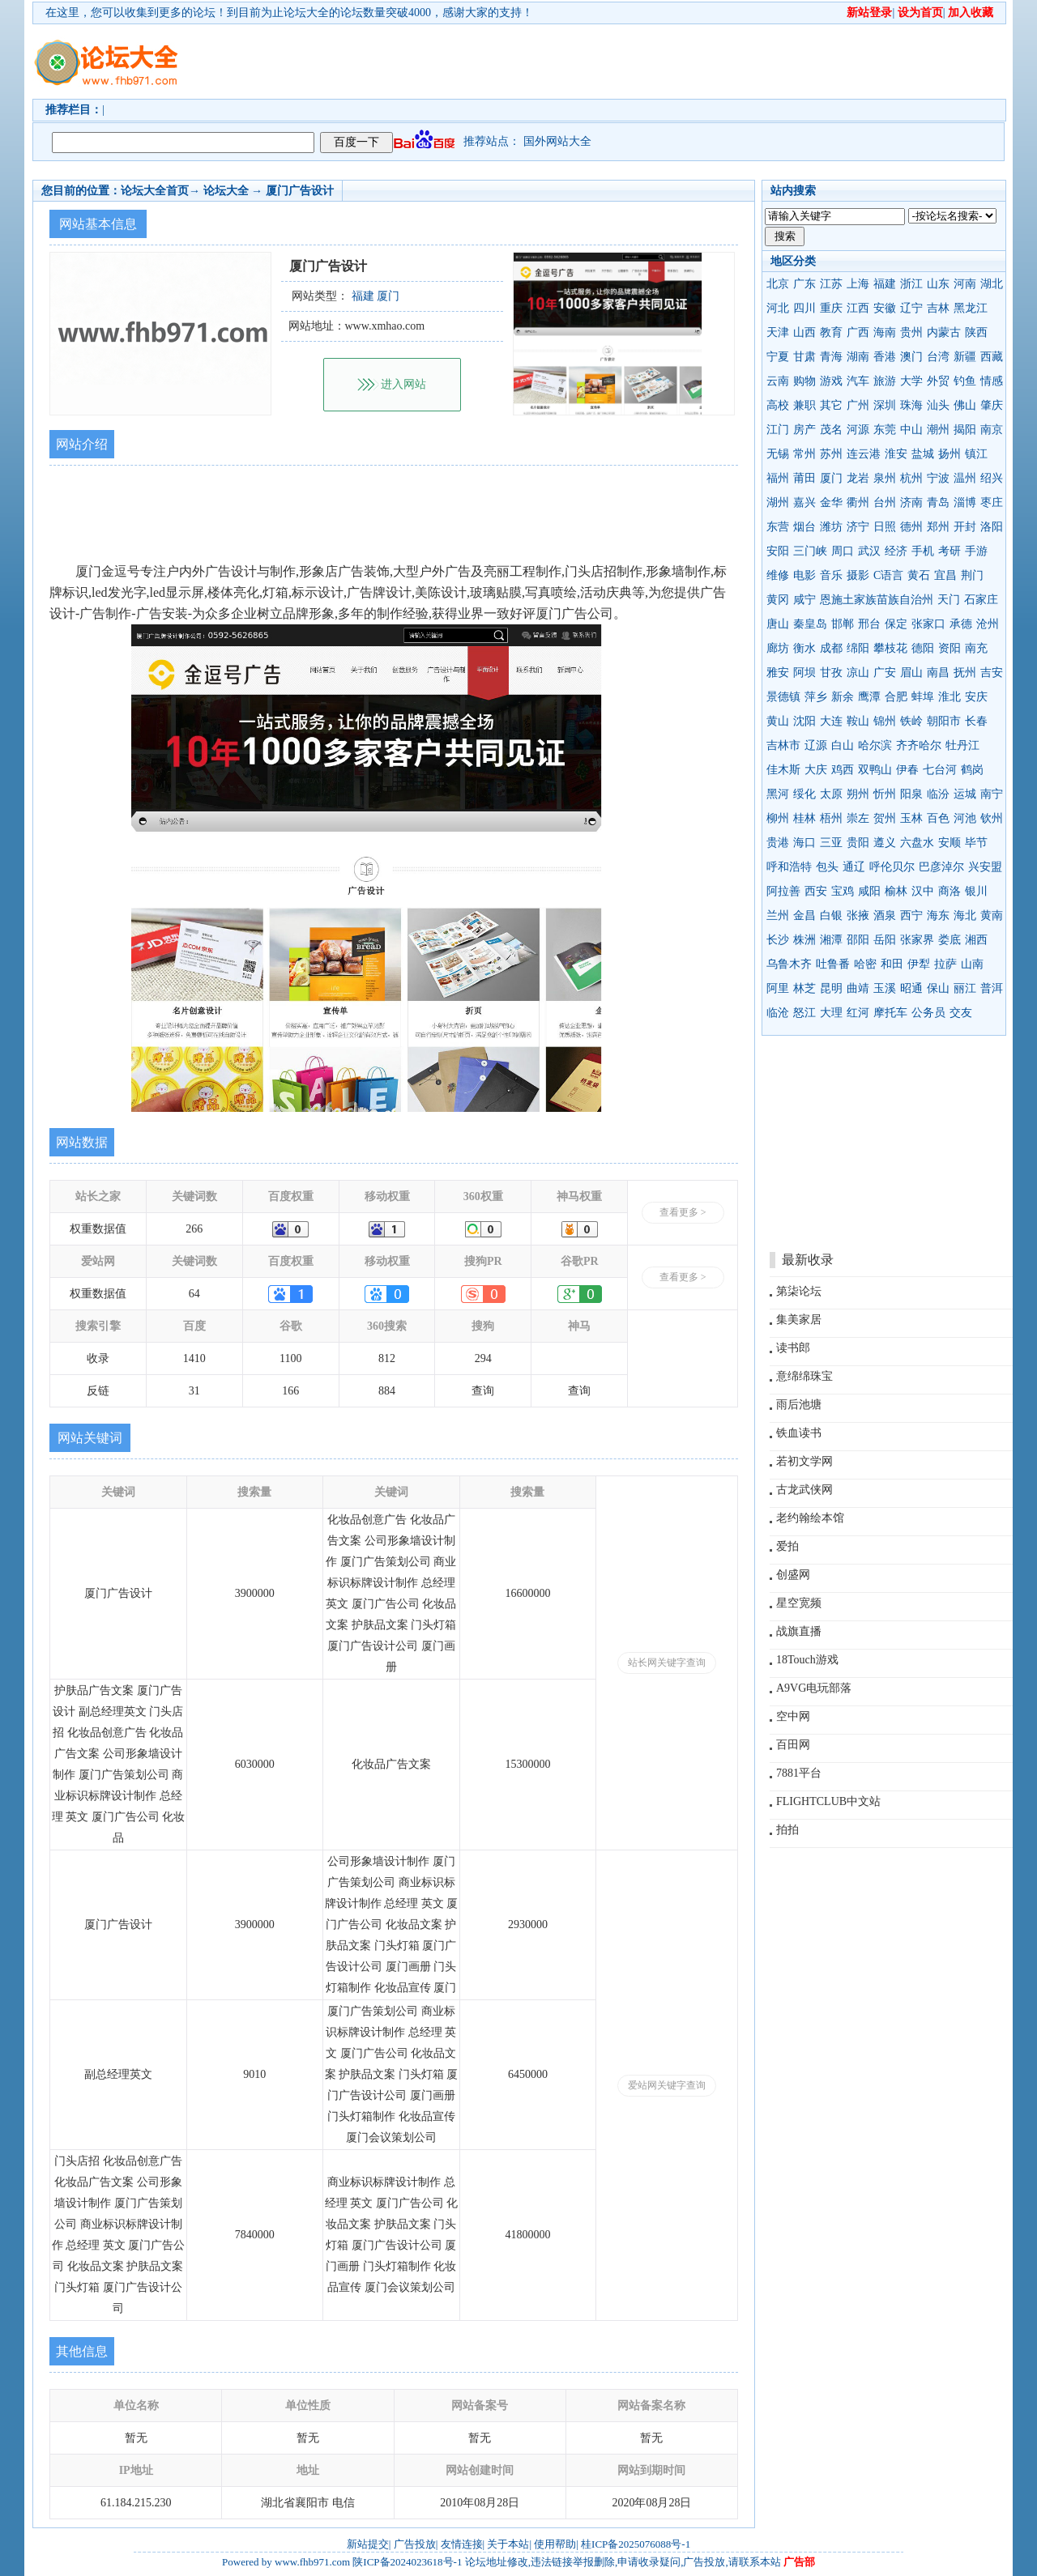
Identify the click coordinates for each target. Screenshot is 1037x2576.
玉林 (911, 818)
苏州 (831, 454)
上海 (858, 284)
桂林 (804, 818)
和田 (892, 964)
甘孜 (831, 672)
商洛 (949, 891)
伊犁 (918, 964)
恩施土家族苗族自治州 (876, 600)
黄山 (777, 721)
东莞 (884, 430)
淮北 (949, 697)
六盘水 (917, 843)
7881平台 (798, 1773)
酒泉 (884, 915)
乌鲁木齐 (789, 964)
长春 (976, 721)
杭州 (911, 478)
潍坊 (831, 527)
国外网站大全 (557, 141)
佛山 (965, 405)
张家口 (928, 624)
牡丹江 (962, 745)
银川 (976, 891)
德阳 (922, 648)
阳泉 (911, 794)
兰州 (777, 915)
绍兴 (991, 478)
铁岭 (911, 721)
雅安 (777, 672)
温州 (965, 478)
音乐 (831, 575)
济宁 (858, 527)
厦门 (831, 478)
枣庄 (991, 502)
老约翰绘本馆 (810, 1518)
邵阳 (858, 940)
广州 (858, 405)
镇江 (976, 454)
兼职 (804, 405)
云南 (777, 381)
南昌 (938, 672)
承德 (961, 624)
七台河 (940, 770)
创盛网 (793, 1575)
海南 (884, 332)
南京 (991, 430)
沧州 (987, 624)
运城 (965, 794)
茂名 (831, 430)
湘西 (976, 940)
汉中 (922, 891)
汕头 (938, 405)
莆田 (804, 478)
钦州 (991, 818)
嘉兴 (804, 502)
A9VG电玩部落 (813, 1688)
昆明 (831, 988)
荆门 (972, 575)
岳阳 (884, 940)
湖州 (777, 502)
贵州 (911, 332)
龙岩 (858, 478)
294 (483, 1358)
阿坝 (804, 672)
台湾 (938, 357)
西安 (815, 891)
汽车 (858, 381)
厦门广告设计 (300, 191)
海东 (938, 915)
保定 (896, 624)
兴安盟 (985, 867)
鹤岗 (972, 770)
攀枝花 (890, 648)
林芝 (804, 988)
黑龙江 (971, 308)
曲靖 (858, 988)
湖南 (858, 357)
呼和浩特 (789, 867)
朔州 (858, 794)
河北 (777, 308)
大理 (831, 1013)
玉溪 (884, 988)
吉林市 (783, 745)
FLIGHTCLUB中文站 (828, 1801)
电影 (804, 575)
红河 (858, 1013)
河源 (858, 430)
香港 (884, 357)
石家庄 (981, 600)
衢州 (858, 502)
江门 (777, 430)
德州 (911, 527)
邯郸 (842, 624)
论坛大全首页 (155, 191)
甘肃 (804, 357)
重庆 (831, 308)
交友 (961, 1013)
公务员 (928, 1013)
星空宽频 (798, 1603)
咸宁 (804, 600)
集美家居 (798, 1320)
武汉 (869, 551)
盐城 (922, 454)
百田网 (793, 1745)
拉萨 (945, 964)
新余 (842, 697)
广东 (804, 284)
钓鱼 (965, 381)
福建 (884, 284)
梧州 (831, 818)
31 (194, 1391)
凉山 (858, 672)
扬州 (949, 454)
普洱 (991, 988)
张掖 (858, 915)
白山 (842, 745)
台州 (884, 502)
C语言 (888, 575)
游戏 (831, 381)
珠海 (911, 405)
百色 (938, 818)
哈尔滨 (875, 745)
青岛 (938, 502)
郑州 (938, 527)
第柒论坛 (798, 1291)
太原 (831, 794)
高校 (777, 405)
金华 (831, 502)
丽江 (965, 988)
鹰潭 (869, 697)
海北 (965, 915)
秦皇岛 (810, 624)
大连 (831, 721)
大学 (911, 381)
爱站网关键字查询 (667, 2085)
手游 (976, 551)
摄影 (858, 575)
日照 (884, 527)
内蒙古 (944, 332)
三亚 (831, 843)
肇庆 (991, 405)
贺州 (884, 818)
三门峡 (810, 551)
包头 (827, 867)
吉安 (991, 672)
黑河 (777, 794)
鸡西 (842, 770)
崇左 (858, 818)
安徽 (884, 308)
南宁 (991, 794)
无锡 (777, 454)
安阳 (777, 551)
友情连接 (462, 2544)
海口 (804, 843)
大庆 (815, 770)
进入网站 (403, 384)
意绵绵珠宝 (804, 1376)
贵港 (777, 843)
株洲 (804, 940)
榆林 (896, 891)
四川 (804, 308)
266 (194, 1229)
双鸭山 (875, 770)
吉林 (938, 308)
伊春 (907, 770)
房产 (804, 430)
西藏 (991, 357)
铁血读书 (798, 1433)
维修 (777, 575)
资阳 (949, 648)
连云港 (864, 454)
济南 (911, 502)
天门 (948, 600)
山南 (972, 964)
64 (194, 1294)
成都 (831, 648)
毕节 (976, 843)
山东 (938, 284)
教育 (831, 332)
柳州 (777, 818)
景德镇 (783, 697)
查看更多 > (682, 1212)
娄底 (949, 940)
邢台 (869, 624)
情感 (991, 381)
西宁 (911, 915)
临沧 (777, 1013)
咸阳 (869, 891)
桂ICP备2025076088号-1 (635, 2544)
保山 (938, 988)
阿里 (777, 988)
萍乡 (815, 697)
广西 (858, 332)
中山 (911, 430)
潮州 (938, 430)
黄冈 (777, 600)
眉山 (911, 672)
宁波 (938, 478)
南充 (976, 648)
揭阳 (965, 430)
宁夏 (777, 357)
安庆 (976, 697)
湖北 (991, 284)
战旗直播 (798, 1631)
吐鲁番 (833, 964)
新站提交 (368, 2544)
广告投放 (415, 2544)
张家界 (917, 940)
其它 (831, 405)
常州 (804, 454)
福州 (777, 478)
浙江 (911, 284)
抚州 (965, 672)
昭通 (911, 988)
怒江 (804, 1013)
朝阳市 (944, 721)
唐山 (777, 624)
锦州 (884, 721)
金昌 (804, 915)
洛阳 (991, 527)
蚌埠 (922, 697)
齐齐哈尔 (918, 745)
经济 (896, 551)
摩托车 (890, 1013)
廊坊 (777, 648)
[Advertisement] (612, 61)
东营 (777, 527)
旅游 (884, 381)
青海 (831, 357)
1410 (194, 1358)
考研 (949, 551)
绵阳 (858, 648)
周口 (842, 551)
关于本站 (508, 2544)
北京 (777, 284)
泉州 (884, 478)
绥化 (804, 794)
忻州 (884, 794)
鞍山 (858, 721)
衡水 (804, 648)
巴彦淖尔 (941, 867)
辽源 (815, 745)
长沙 (777, 940)
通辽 (854, 867)
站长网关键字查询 (667, 1662)
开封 (965, 527)
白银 (831, 915)
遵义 (884, 843)
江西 (858, 308)
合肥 (896, 697)
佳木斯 (783, 770)
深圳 (884, 405)
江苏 (831, 284)
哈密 (865, 964)
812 (386, 1358)
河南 (965, 284)
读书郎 (793, 1348)
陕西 (976, 332)
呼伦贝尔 (892, 867)
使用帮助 (555, 2544)
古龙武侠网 (804, 1490)
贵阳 (858, 843)
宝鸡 (842, 891)
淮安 (896, 454)
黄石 (918, 575)
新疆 (965, 357)
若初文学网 (804, 1461)
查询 (483, 1391)
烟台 (804, 527)
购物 (804, 381)
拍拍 (787, 1830)
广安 (884, 672)
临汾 (938, 794)
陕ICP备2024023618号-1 (407, 2562)
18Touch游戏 (807, 1660)
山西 (804, 332)
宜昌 (945, 575)
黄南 (991, 915)
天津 (777, 332)
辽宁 (911, 308)
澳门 (911, 357)
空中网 (793, 1716)
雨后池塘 (798, 1405)
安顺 (949, 843)
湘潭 (831, 940)
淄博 (965, 502)
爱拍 (787, 1546)
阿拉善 (783, 891)
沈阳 (804, 721)
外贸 (938, 381)
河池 (965, 818)
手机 (922, 551)
